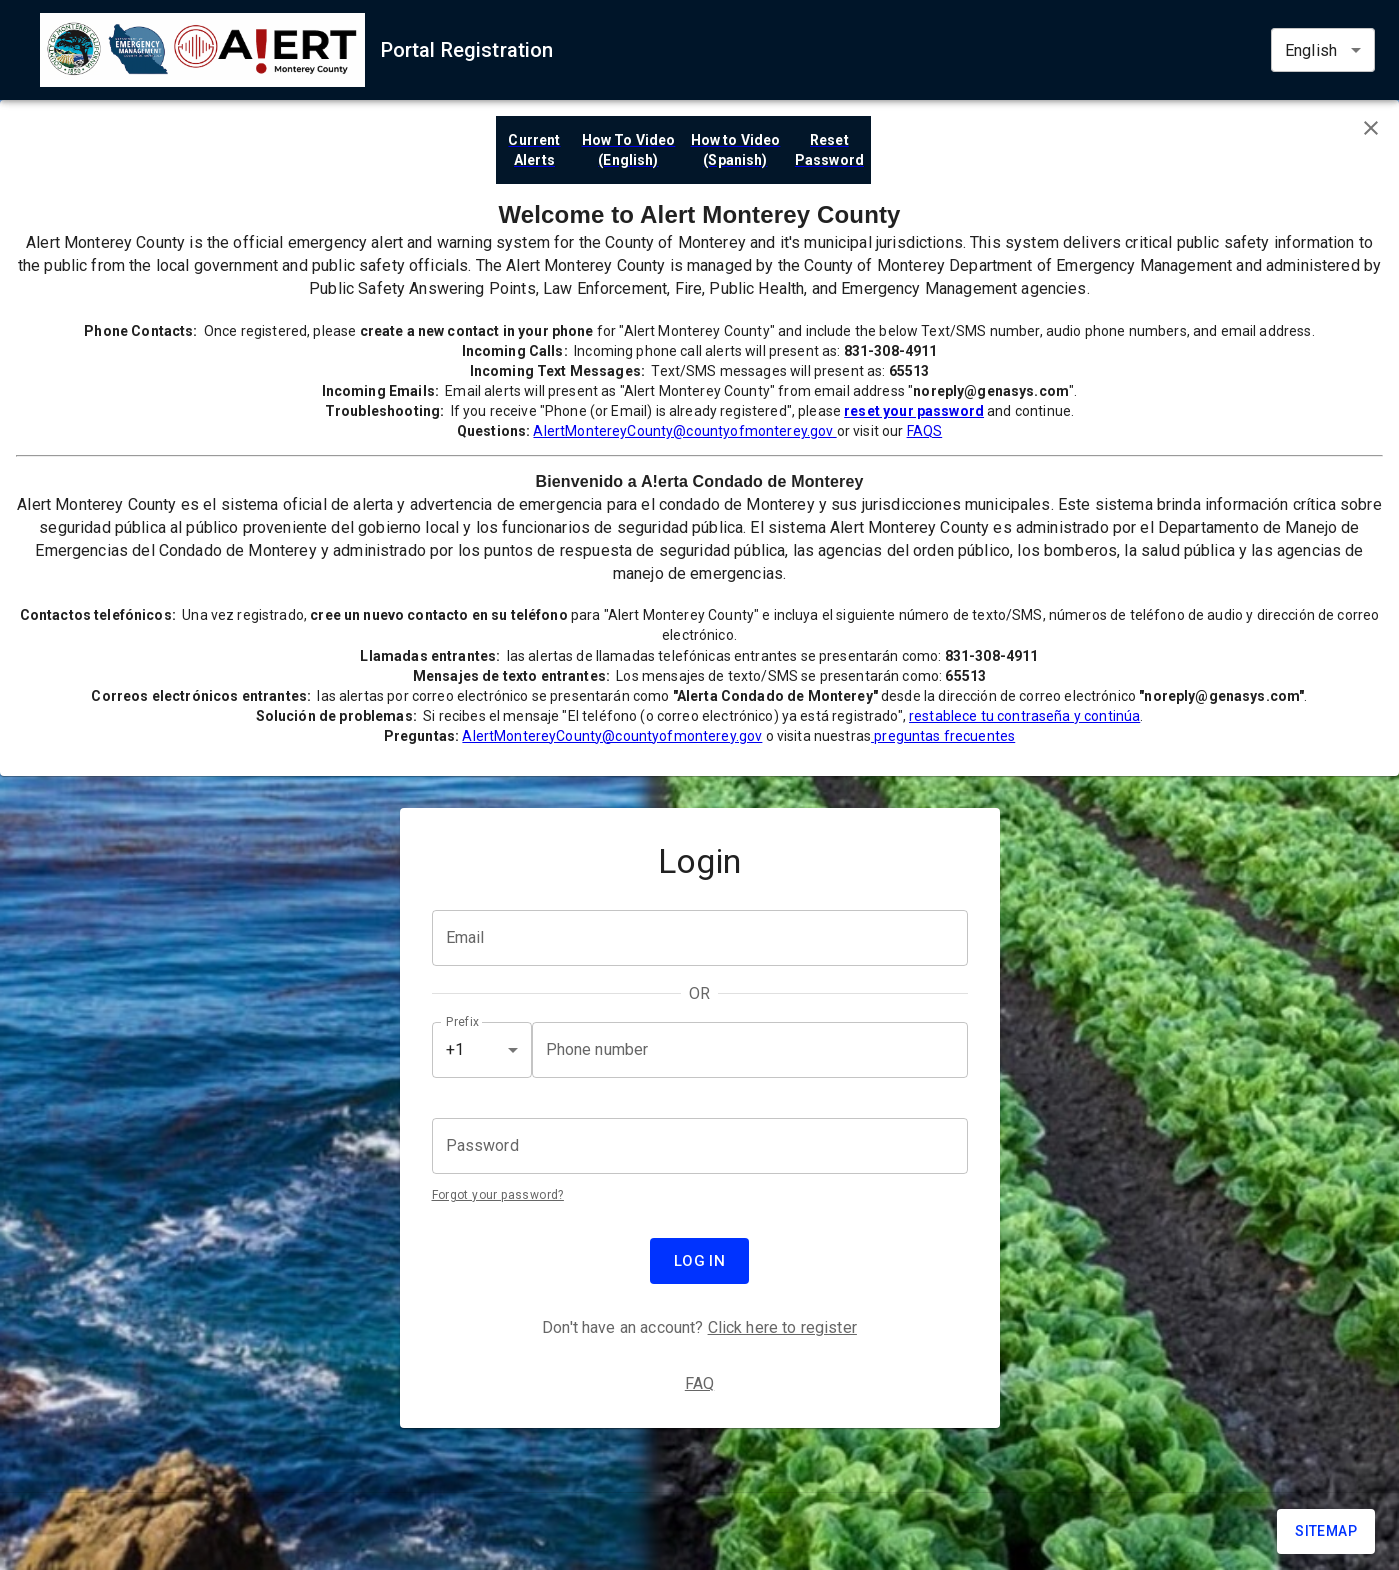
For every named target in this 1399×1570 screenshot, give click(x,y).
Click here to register (782, 1327)
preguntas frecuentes (943, 736)
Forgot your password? (498, 1195)
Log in (700, 1261)
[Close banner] (1371, 128)
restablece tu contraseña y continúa (1024, 716)
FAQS (925, 431)
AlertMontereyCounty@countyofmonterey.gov (684, 431)
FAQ (699, 1383)
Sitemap (1326, 1531)
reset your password (914, 411)
